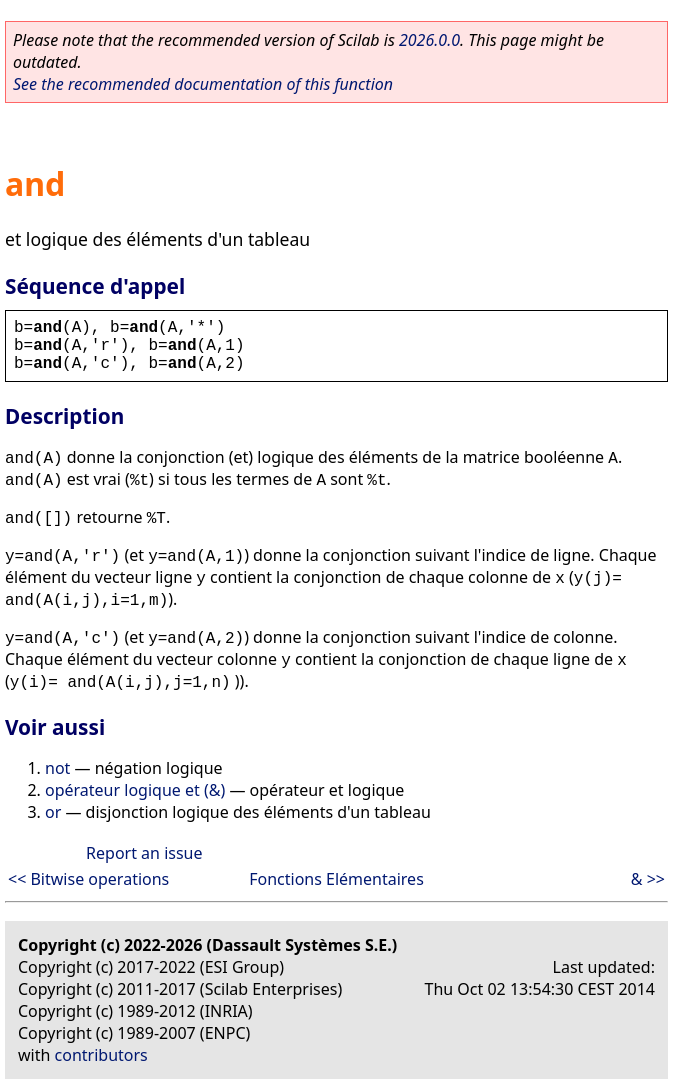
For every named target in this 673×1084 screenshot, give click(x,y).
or (53, 812)
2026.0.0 (429, 40)
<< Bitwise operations (88, 879)
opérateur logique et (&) (135, 790)
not (57, 768)
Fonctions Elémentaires (336, 879)
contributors (101, 1055)
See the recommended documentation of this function (203, 84)
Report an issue (144, 853)
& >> (648, 879)
